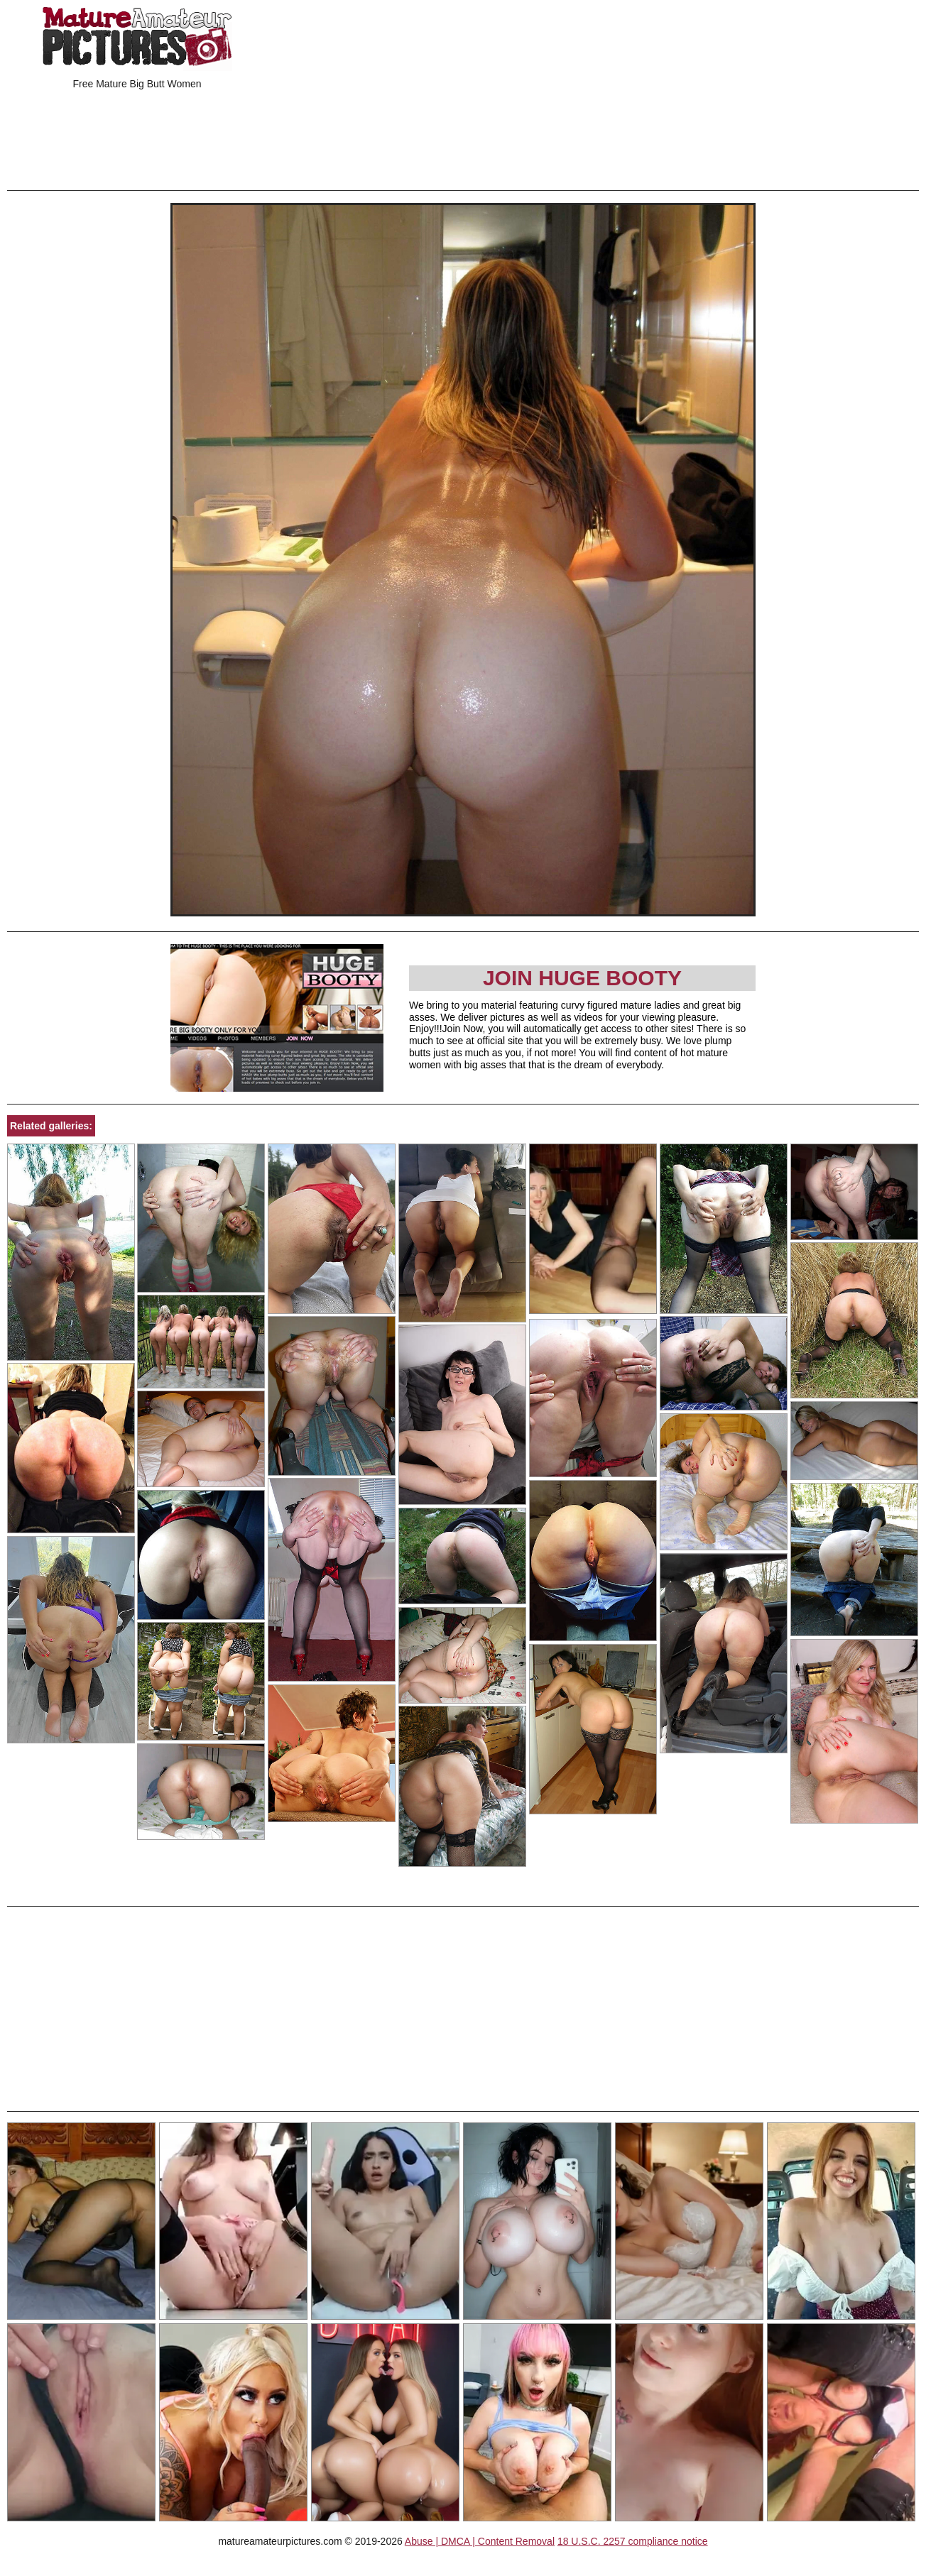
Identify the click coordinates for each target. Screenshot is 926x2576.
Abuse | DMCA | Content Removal (480, 2541)
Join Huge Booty (582, 978)
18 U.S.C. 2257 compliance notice (632, 2541)
